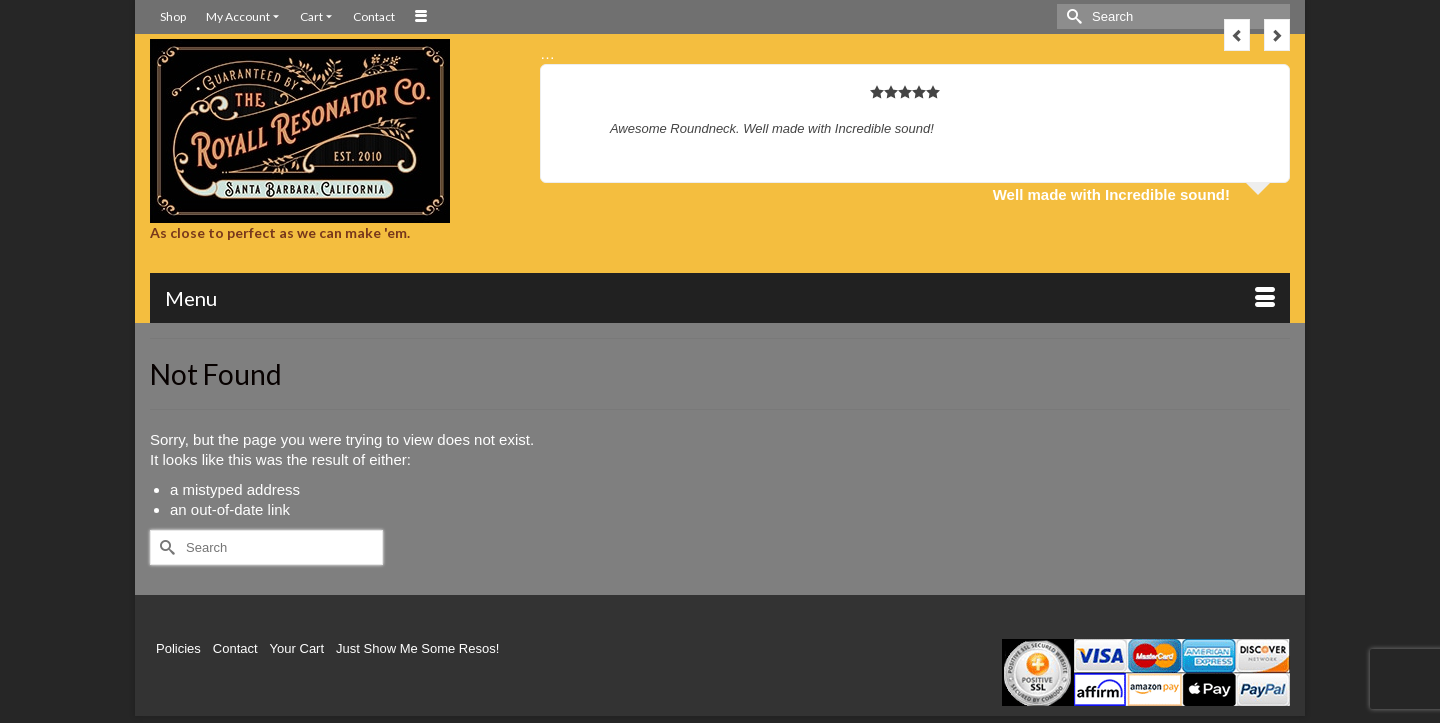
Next (1277, 35)
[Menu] (720, 298)
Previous (1237, 35)
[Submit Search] (1072, 16)
